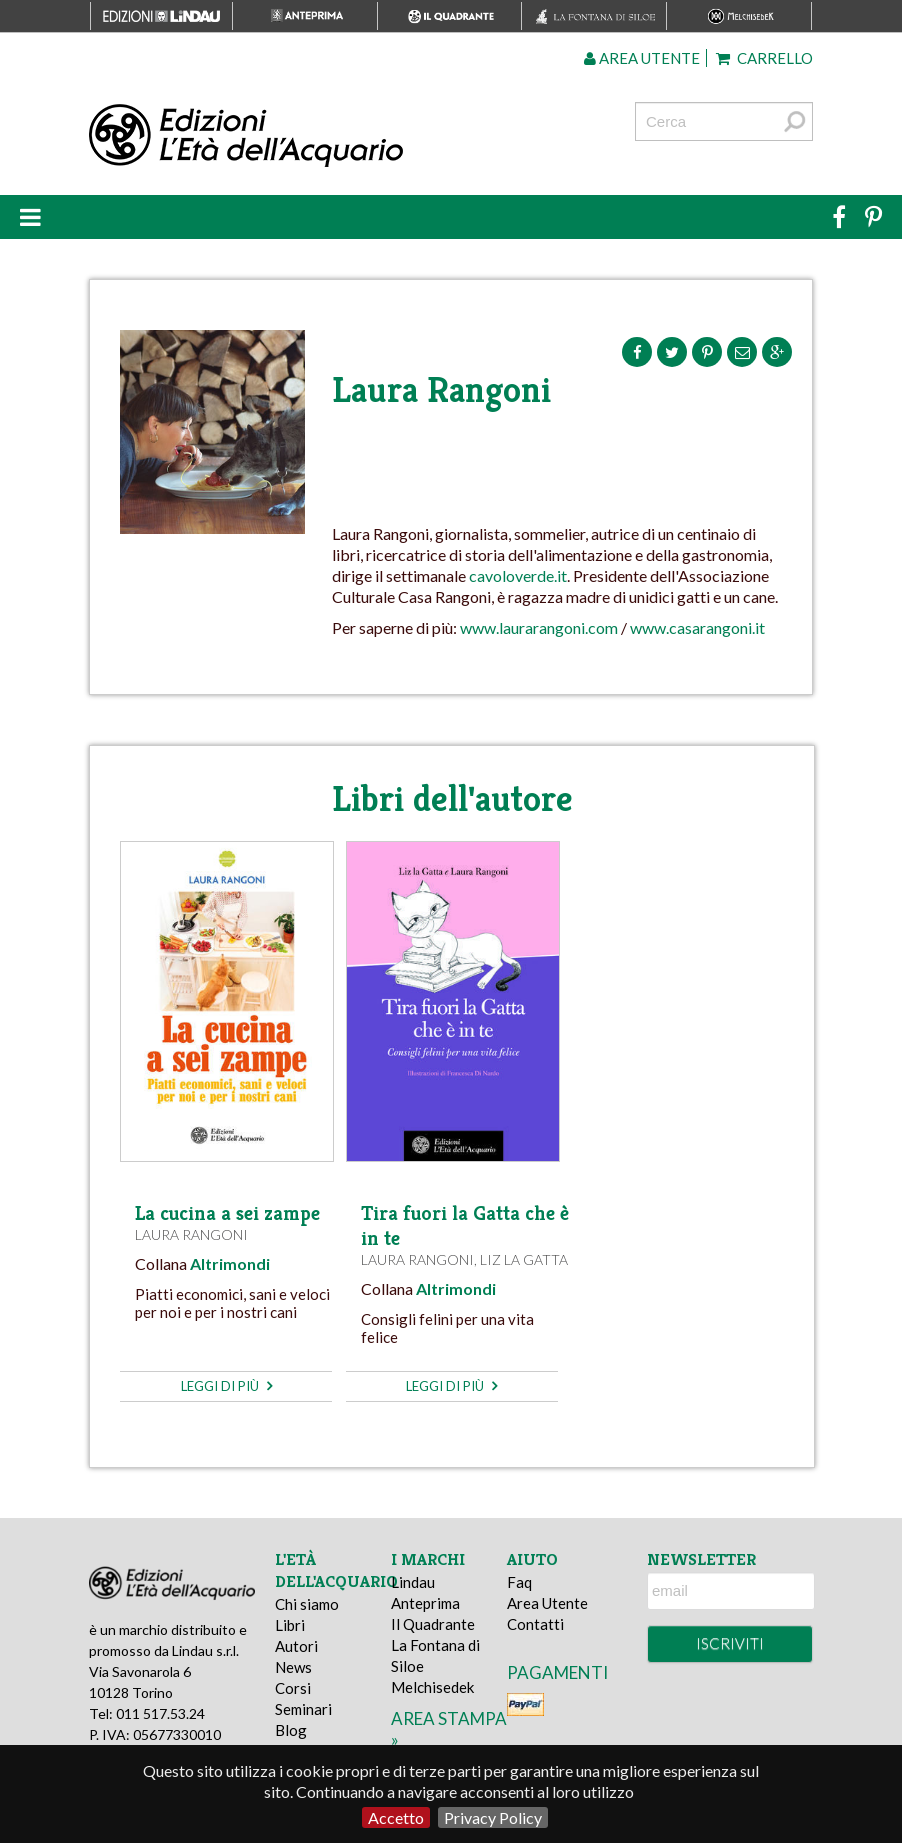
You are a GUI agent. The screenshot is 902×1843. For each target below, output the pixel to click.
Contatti (535, 1624)
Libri (290, 1625)
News (293, 1667)
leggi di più (226, 1386)
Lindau (413, 1582)
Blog (291, 1730)
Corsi (293, 1688)
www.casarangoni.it (697, 627)
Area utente (642, 58)
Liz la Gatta (524, 1259)
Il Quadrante (433, 1624)
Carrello (764, 58)
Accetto (396, 1817)
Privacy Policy (493, 1817)
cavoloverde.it (518, 575)
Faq (519, 1582)
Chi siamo (307, 1604)
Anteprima (425, 1603)
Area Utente (547, 1603)
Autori (296, 1646)
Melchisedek (432, 1687)
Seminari (303, 1709)
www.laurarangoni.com (539, 627)
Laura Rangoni (191, 1234)
